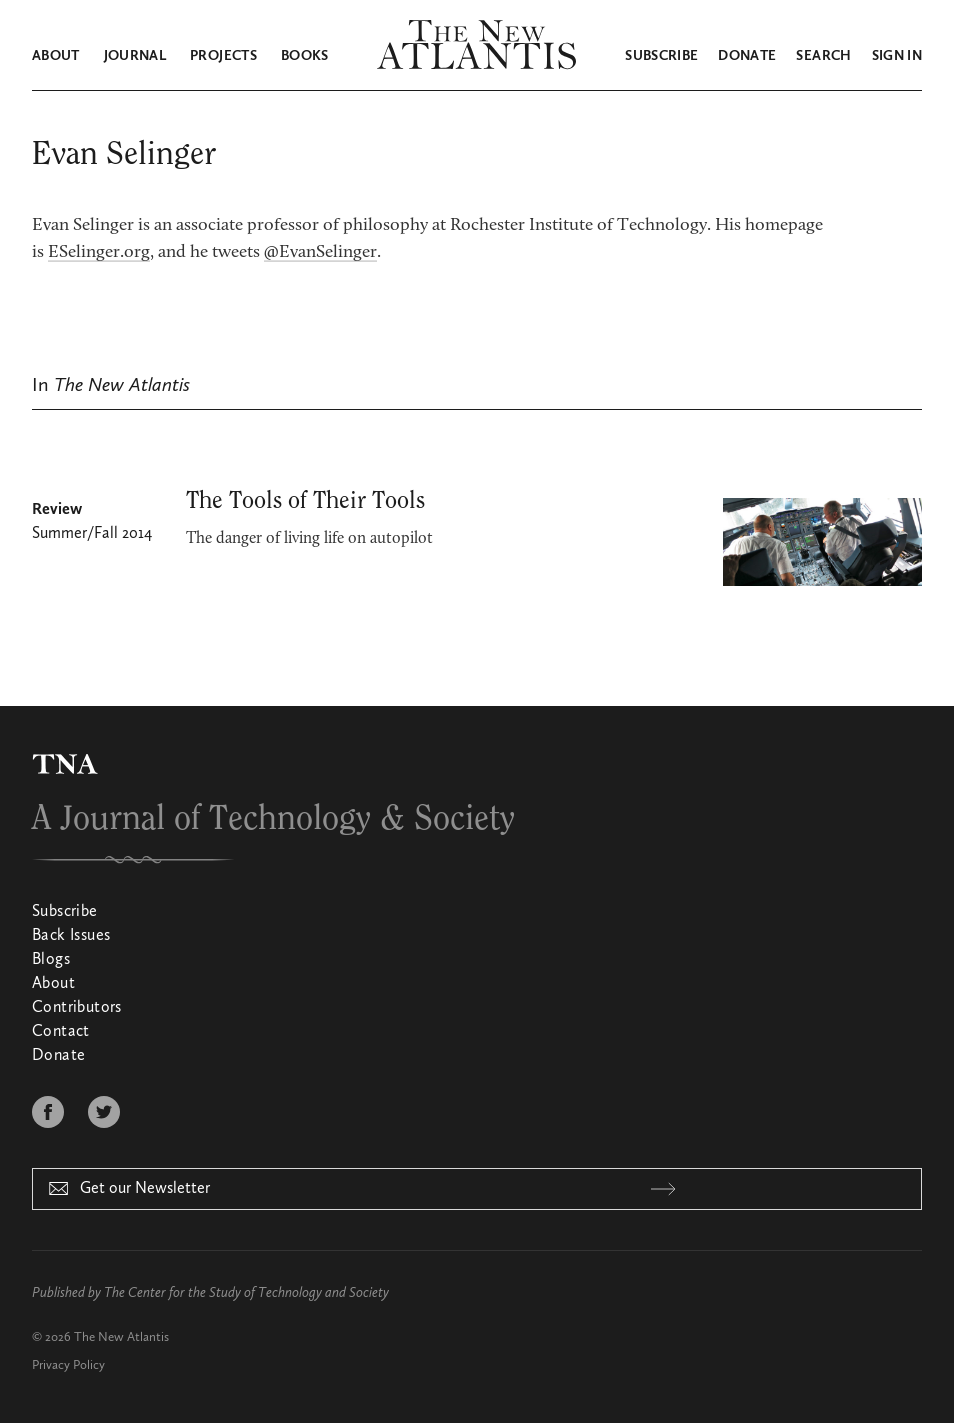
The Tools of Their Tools (305, 501)
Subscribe (661, 56)
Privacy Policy (68, 1365)
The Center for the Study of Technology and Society (246, 1293)
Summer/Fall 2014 (92, 534)
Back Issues (71, 936)
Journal (135, 56)
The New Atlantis (121, 1337)
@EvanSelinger (320, 253)
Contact (61, 1032)
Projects (223, 56)
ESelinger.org (99, 253)
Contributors (77, 1008)
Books (305, 56)
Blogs (51, 960)
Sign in (897, 56)
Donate (747, 56)
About (56, 56)
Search (823, 56)
